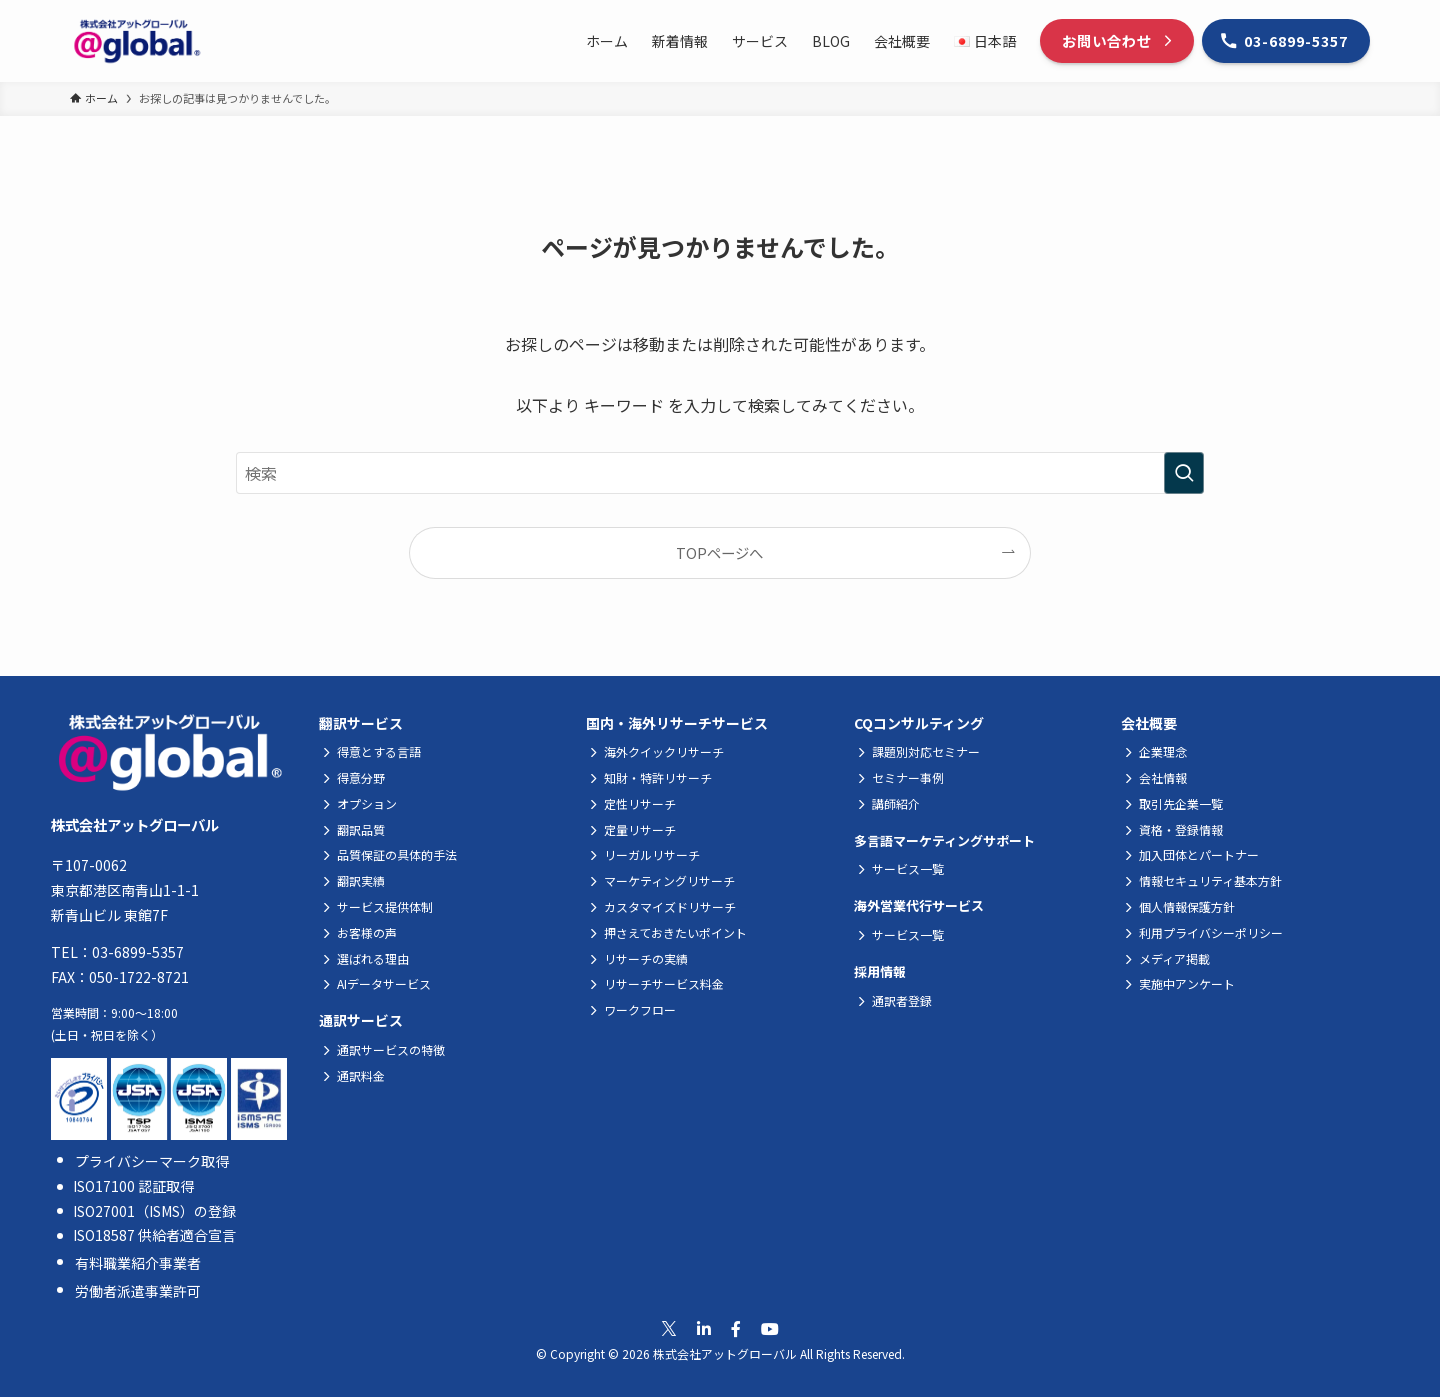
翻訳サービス (361, 723)
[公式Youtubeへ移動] (770, 1328)
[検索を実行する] (1184, 473)
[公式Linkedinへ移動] (704, 1328)
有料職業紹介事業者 (138, 1263)
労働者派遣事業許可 (138, 1291)
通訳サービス (361, 1020)
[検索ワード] (720, 473)
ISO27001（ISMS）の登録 (154, 1211)
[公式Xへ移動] (669, 1329)
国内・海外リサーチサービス (677, 723)
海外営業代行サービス (919, 905)
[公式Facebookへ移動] (736, 1328)
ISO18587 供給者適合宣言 (154, 1235)
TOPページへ (719, 552)
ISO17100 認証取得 (133, 1186)
